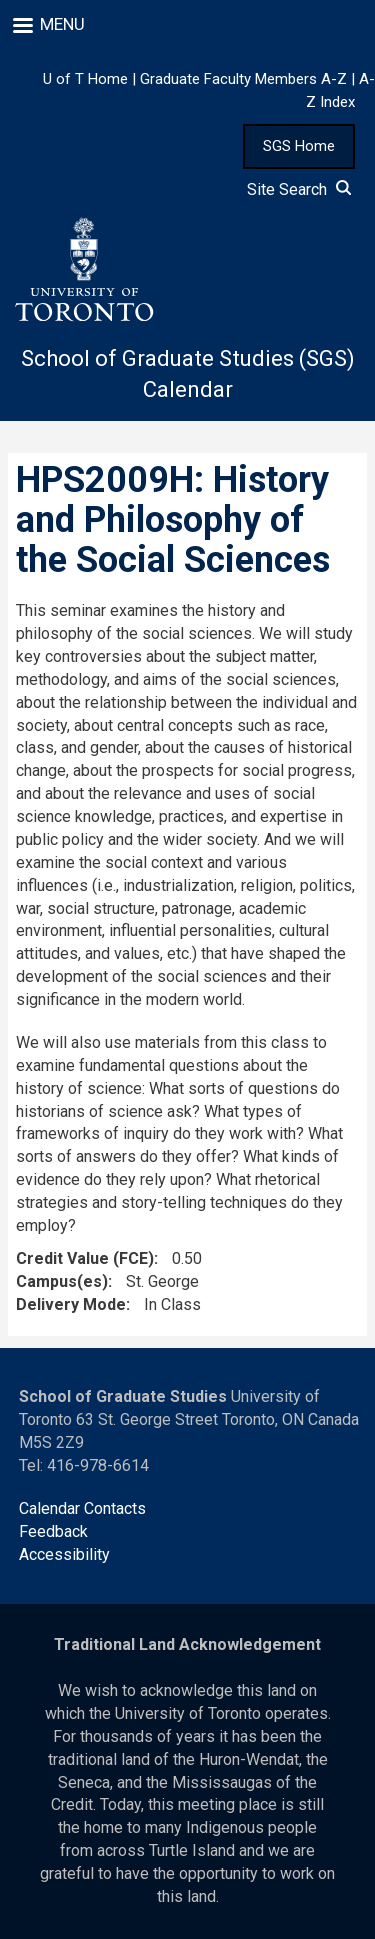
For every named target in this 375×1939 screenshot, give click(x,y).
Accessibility (64, 1554)
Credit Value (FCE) (85, 1258)
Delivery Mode (71, 1304)
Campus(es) (62, 1281)
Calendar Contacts (82, 1508)
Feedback (53, 1531)
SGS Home (299, 146)
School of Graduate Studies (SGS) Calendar (188, 374)
